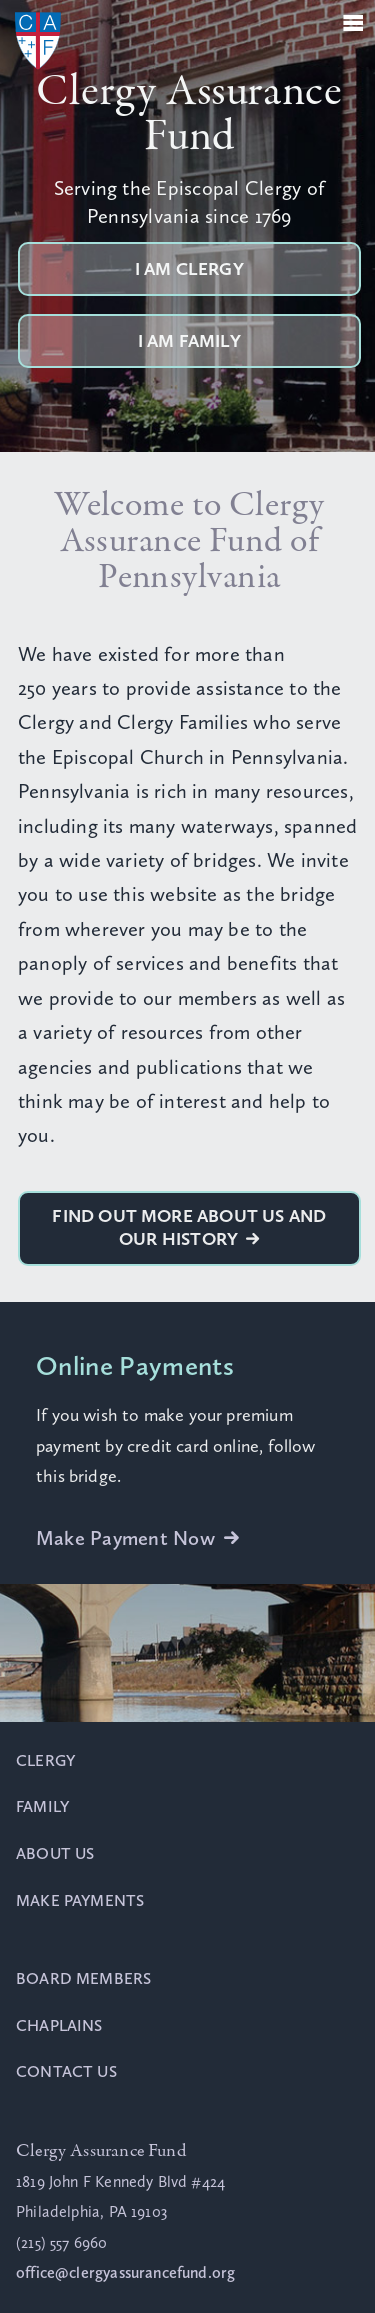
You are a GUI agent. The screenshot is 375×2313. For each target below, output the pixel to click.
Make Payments (80, 1900)
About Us (55, 1853)
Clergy (45, 1760)
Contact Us (66, 2071)
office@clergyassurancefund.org (125, 2272)
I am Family (189, 341)
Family (42, 1806)
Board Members (83, 1978)
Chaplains (59, 2025)
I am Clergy (189, 269)
